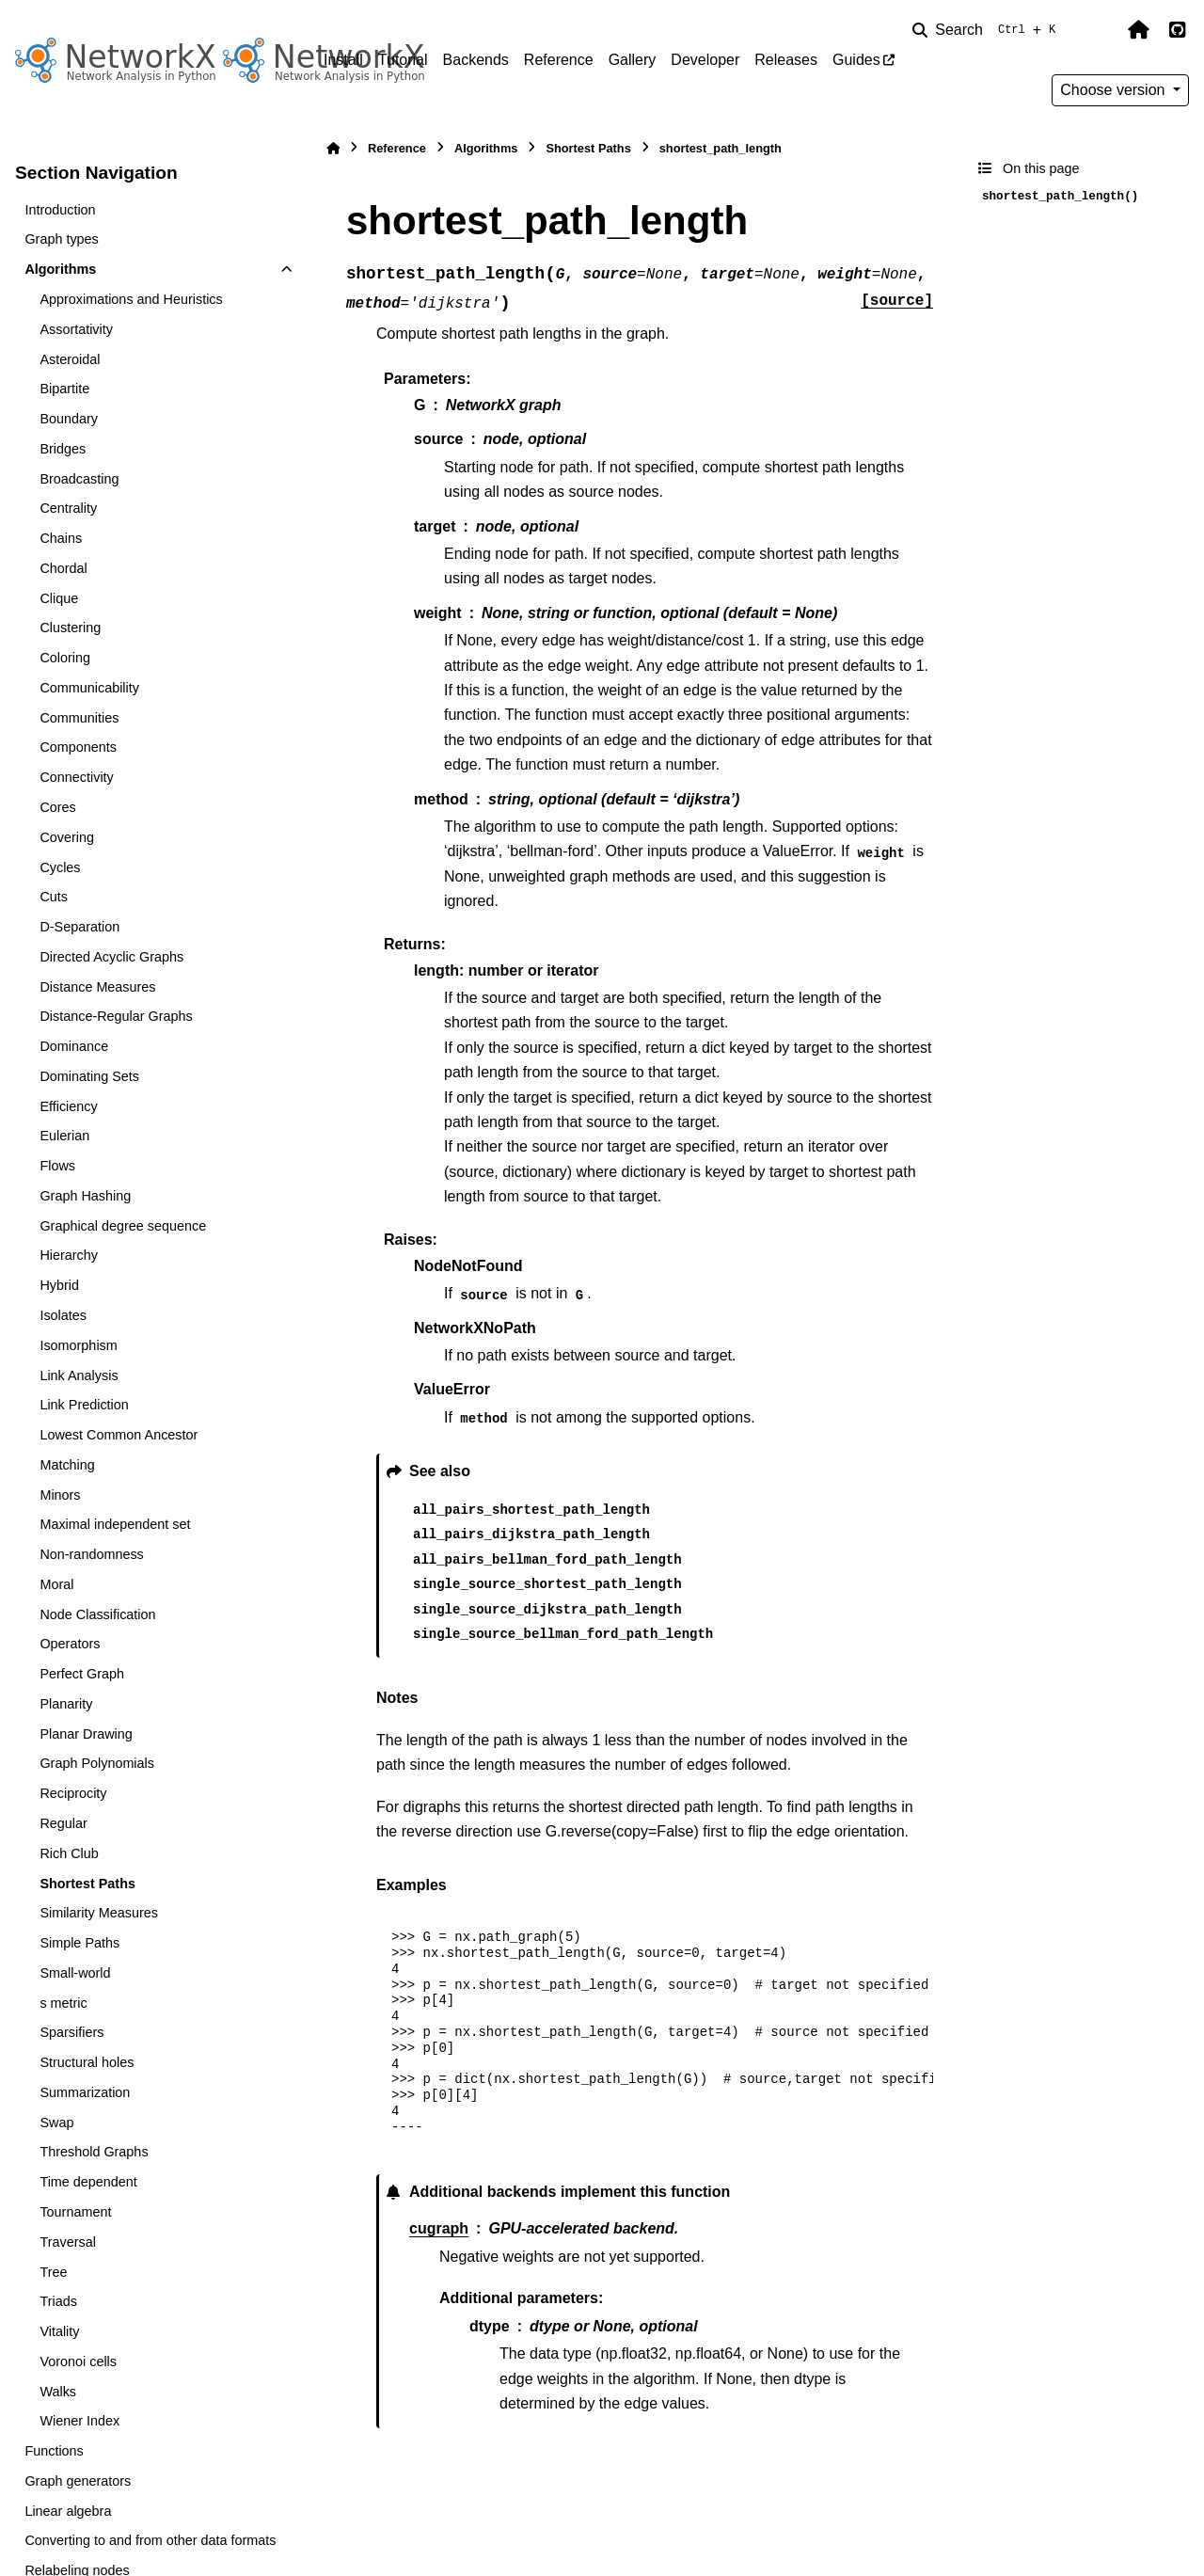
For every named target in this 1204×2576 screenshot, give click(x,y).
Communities (79, 717)
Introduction (59, 209)
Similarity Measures (99, 1912)
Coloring (65, 657)
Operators (70, 1643)
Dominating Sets (89, 1076)
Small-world (75, 1972)
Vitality (59, 2331)
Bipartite (64, 388)
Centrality (68, 508)
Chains (61, 538)
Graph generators (77, 2481)
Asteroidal (70, 359)
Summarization (85, 2092)
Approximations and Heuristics (131, 299)
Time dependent (88, 2181)
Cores (57, 807)
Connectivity (76, 777)
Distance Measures (97, 986)
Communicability (89, 687)
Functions (53, 2450)
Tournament (75, 2211)
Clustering (70, 627)
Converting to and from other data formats (150, 2540)
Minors (60, 1495)
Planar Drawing (86, 1733)
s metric (63, 2003)
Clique (59, 598)
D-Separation (79, 926)
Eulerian (64, 1135)
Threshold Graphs (94, 2151)
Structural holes (87, 2062)
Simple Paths (79, 1942)
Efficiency (68, 1106)
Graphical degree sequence (123, 1225)
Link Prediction (84, 1404)
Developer (705, 60)
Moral (56, 1584)
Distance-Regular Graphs (116, 1016)
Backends (476, 60)
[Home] (333, 148)
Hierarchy (69, 1255)
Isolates (63, 1315)
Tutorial (403, 60)
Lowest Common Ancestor (119, 1434)
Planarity (66, 1703)
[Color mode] (1098, 30)
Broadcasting (79, 478)
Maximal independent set (115, 1524)
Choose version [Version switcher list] (1114, 90)
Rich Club (69, 1853)
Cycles (60, 867)
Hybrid (59, 1285)
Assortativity (76, 329)
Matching (67, 1464)
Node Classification (97, 1614)
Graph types (61, 238)
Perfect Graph (82, 1673)
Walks (58, 2391)
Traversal (67, 2242)
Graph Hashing (85, 1195)
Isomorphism (78, 1345)
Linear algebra (67, 2511)
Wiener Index (79, 2420)
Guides (856, 60)
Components (78, 747)
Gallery (633, 60)
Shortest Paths (87, 1883)
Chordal (63, 568)
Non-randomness (91, 1554)
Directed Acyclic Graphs (111, 956)
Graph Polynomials (97, 1763)
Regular (63, 1823)
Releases (785, 60)
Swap (56, 2122)
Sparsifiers (71, 2032)
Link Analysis (79, 1375)
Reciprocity (73, 1793)
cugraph (438, 2228)
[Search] (987, 30)
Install (343, 60)
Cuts (54, 896)
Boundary (69, 418)
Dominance (74, 1046)
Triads (58, 2301)
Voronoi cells (78, 2361)
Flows (57, 1165)
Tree (53, 2272)
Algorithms (60, 269)
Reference (559, 60)
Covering (67, 837)
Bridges (63, 448)
